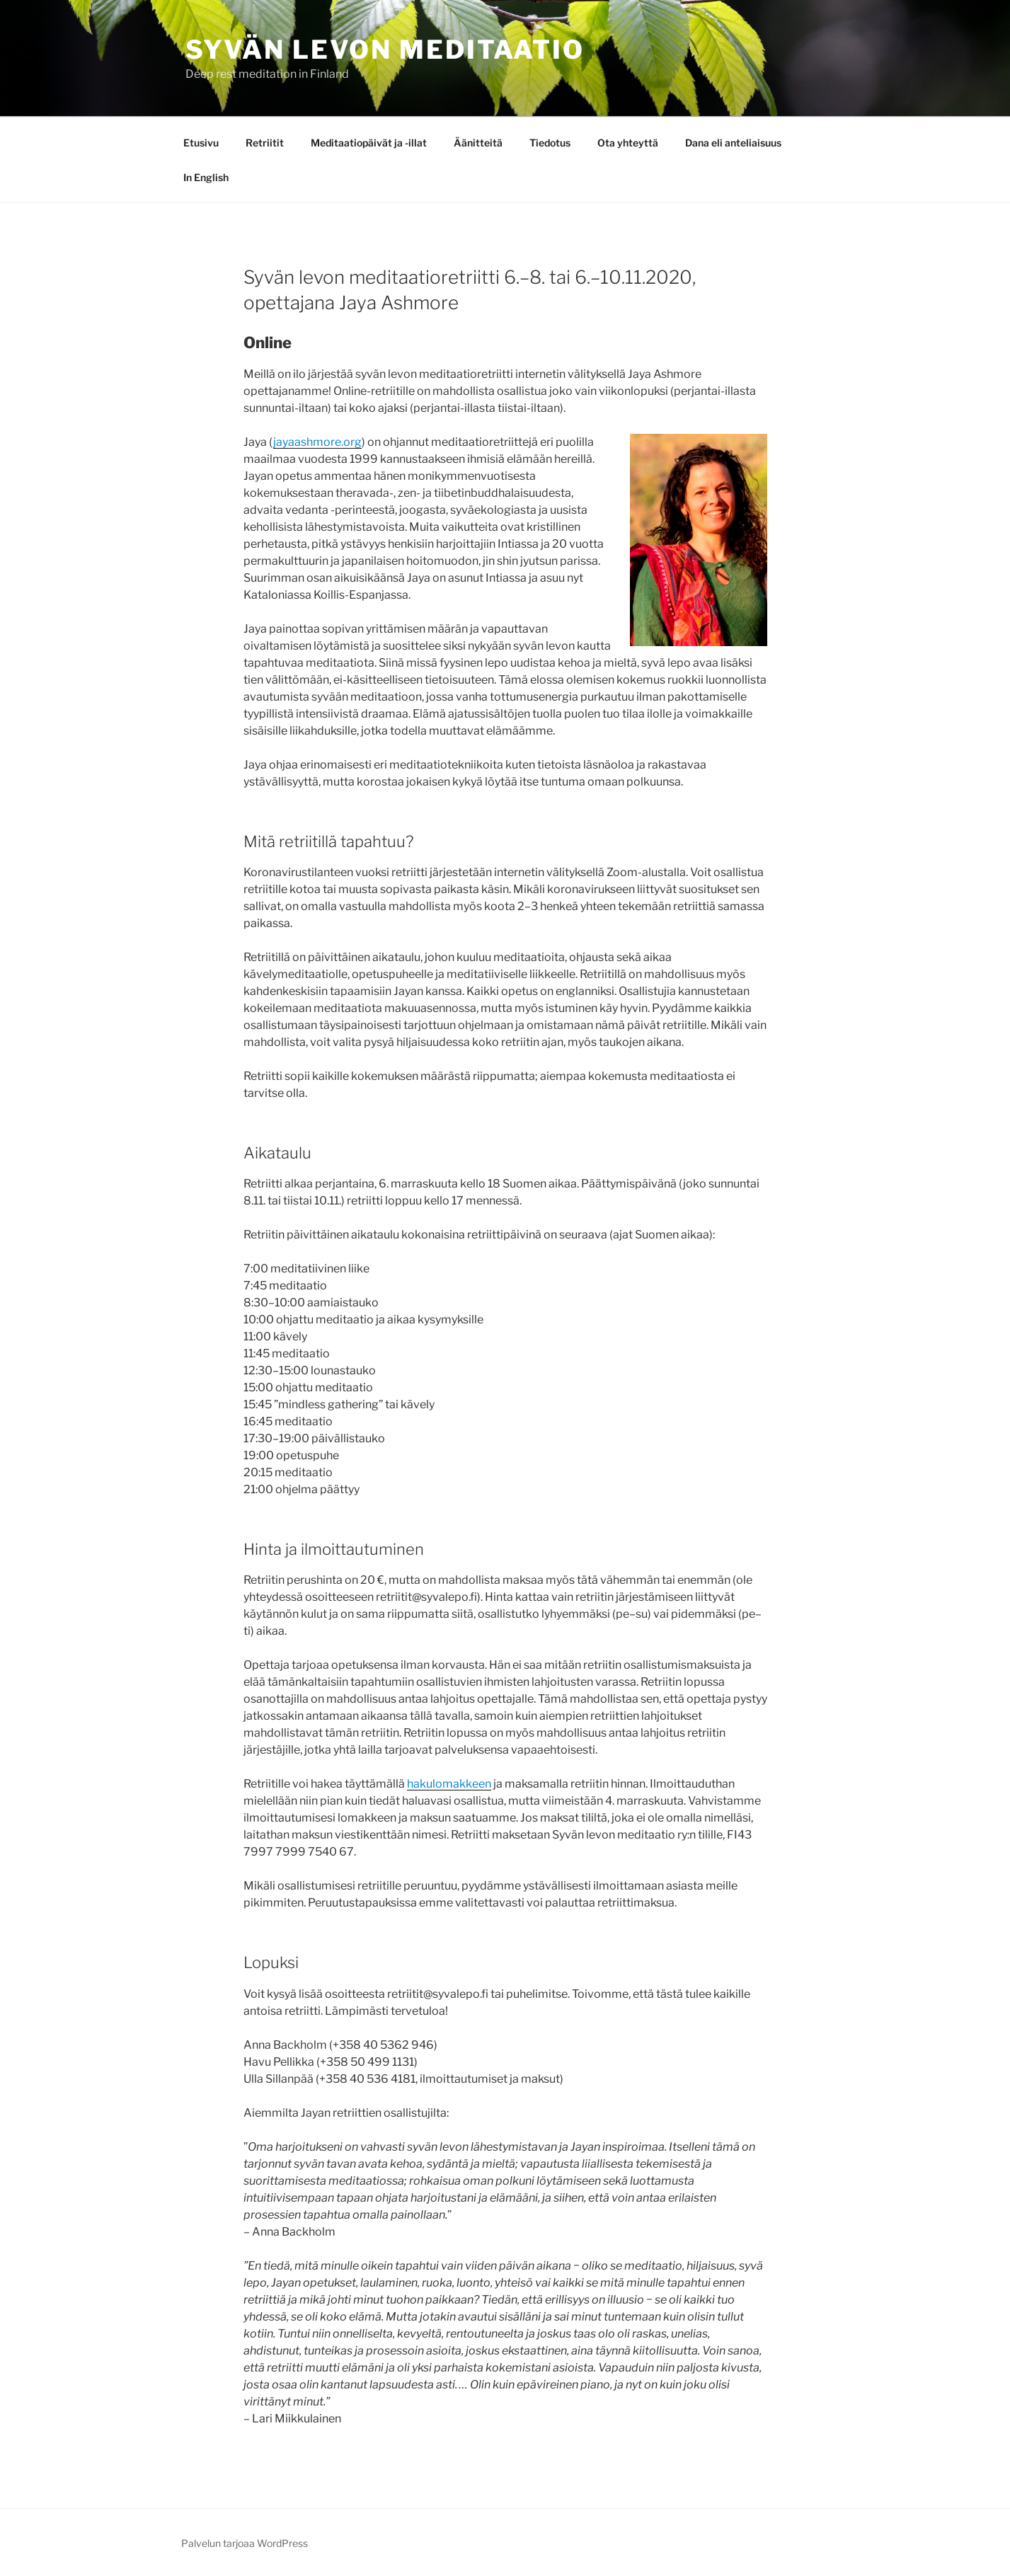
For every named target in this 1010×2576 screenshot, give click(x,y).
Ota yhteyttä (627, 143)
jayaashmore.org (317, 442)
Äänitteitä (478, 143)
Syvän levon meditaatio (385, 49)
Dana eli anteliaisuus (733, 143)
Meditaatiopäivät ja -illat (369, 143)
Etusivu (201, 143)
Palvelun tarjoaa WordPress (244, 2543)
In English (206, 177)
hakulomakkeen (449, 1783)
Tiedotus (549, 143)
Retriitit (265, 143)
